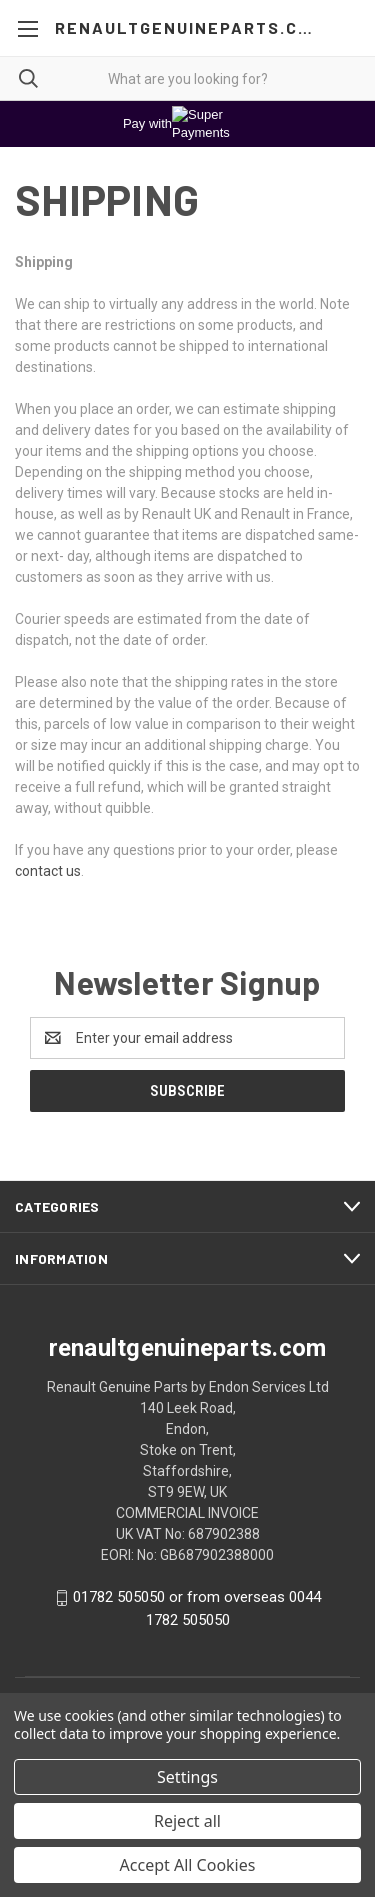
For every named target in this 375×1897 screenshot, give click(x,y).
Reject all (187, 1821)
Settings (187, 1777)
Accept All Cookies (188, 1865)
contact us (48, 871)
